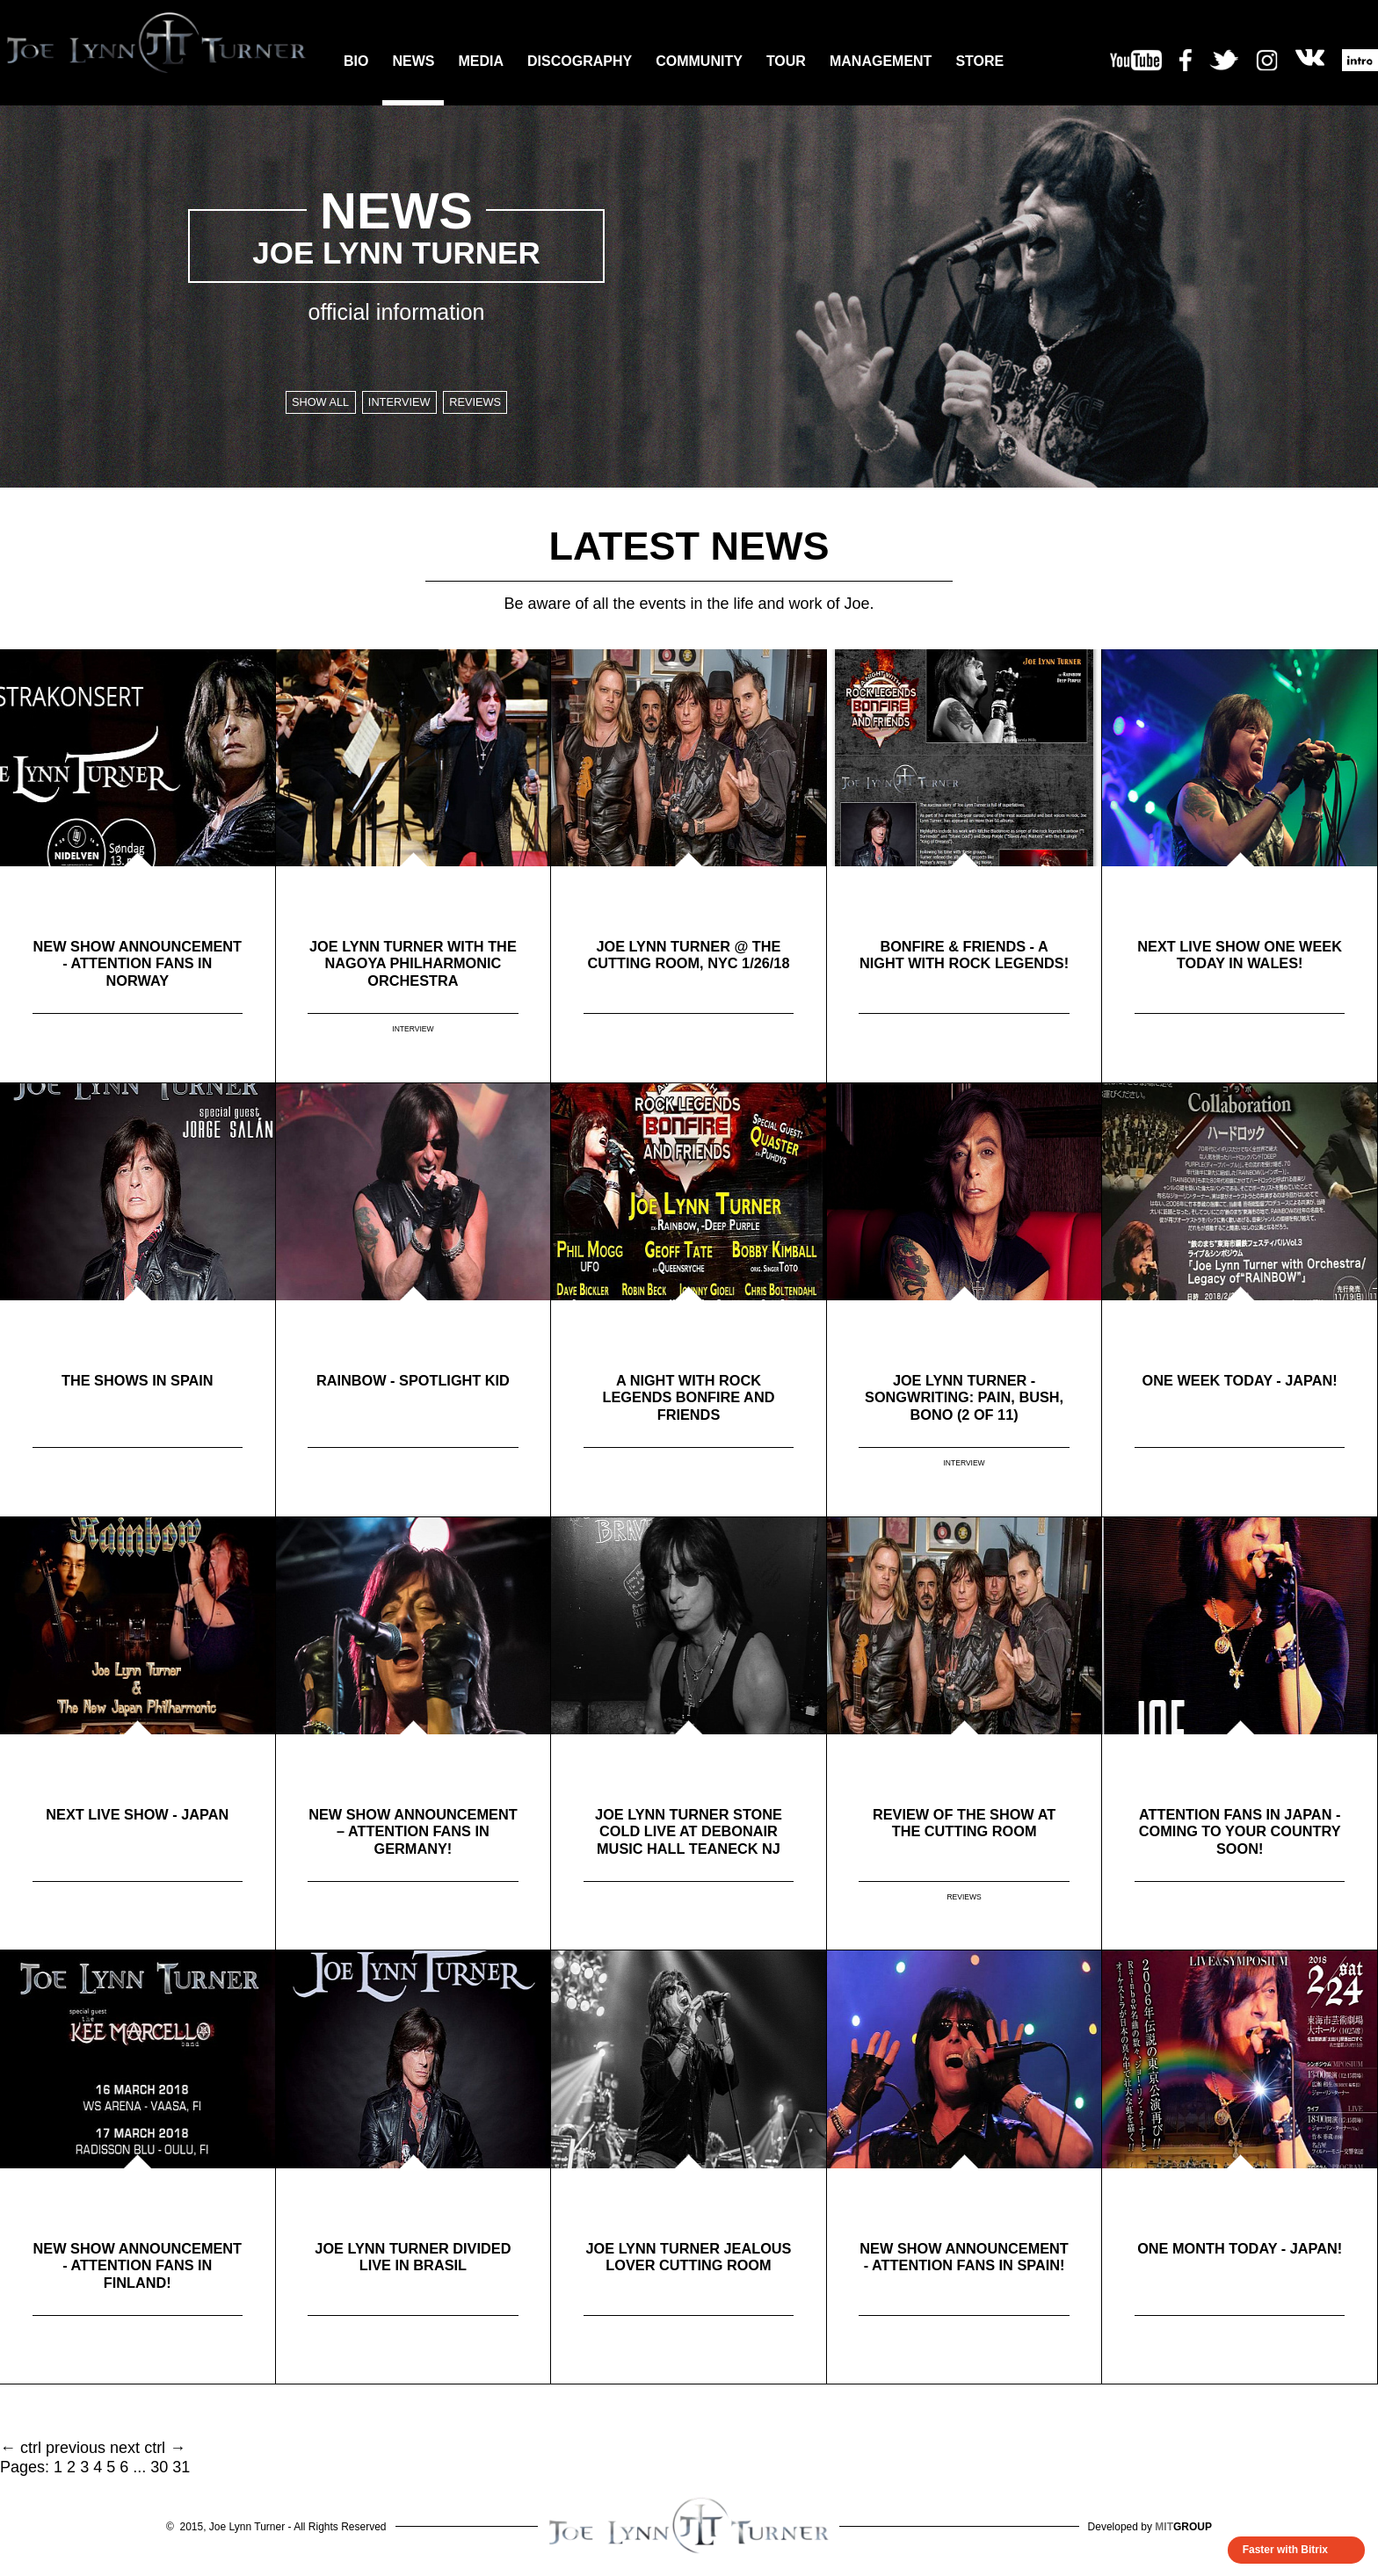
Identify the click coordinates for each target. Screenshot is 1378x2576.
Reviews (491, 403)
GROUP (1183, 2527)
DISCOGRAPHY (579, 61)
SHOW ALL (304, 403)
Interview (399, 403)
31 (181, 2467)
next (125, 2448)
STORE (979, 61)
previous (75, 2448)
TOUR (786, 61)
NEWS (413, 61)
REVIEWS (964, 1899)
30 (159, 2467)
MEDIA (481, 61)
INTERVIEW (413, 1031)
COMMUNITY (699, 61)
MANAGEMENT (881, 61)
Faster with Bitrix (1285, 2549)
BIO (356, 61)
